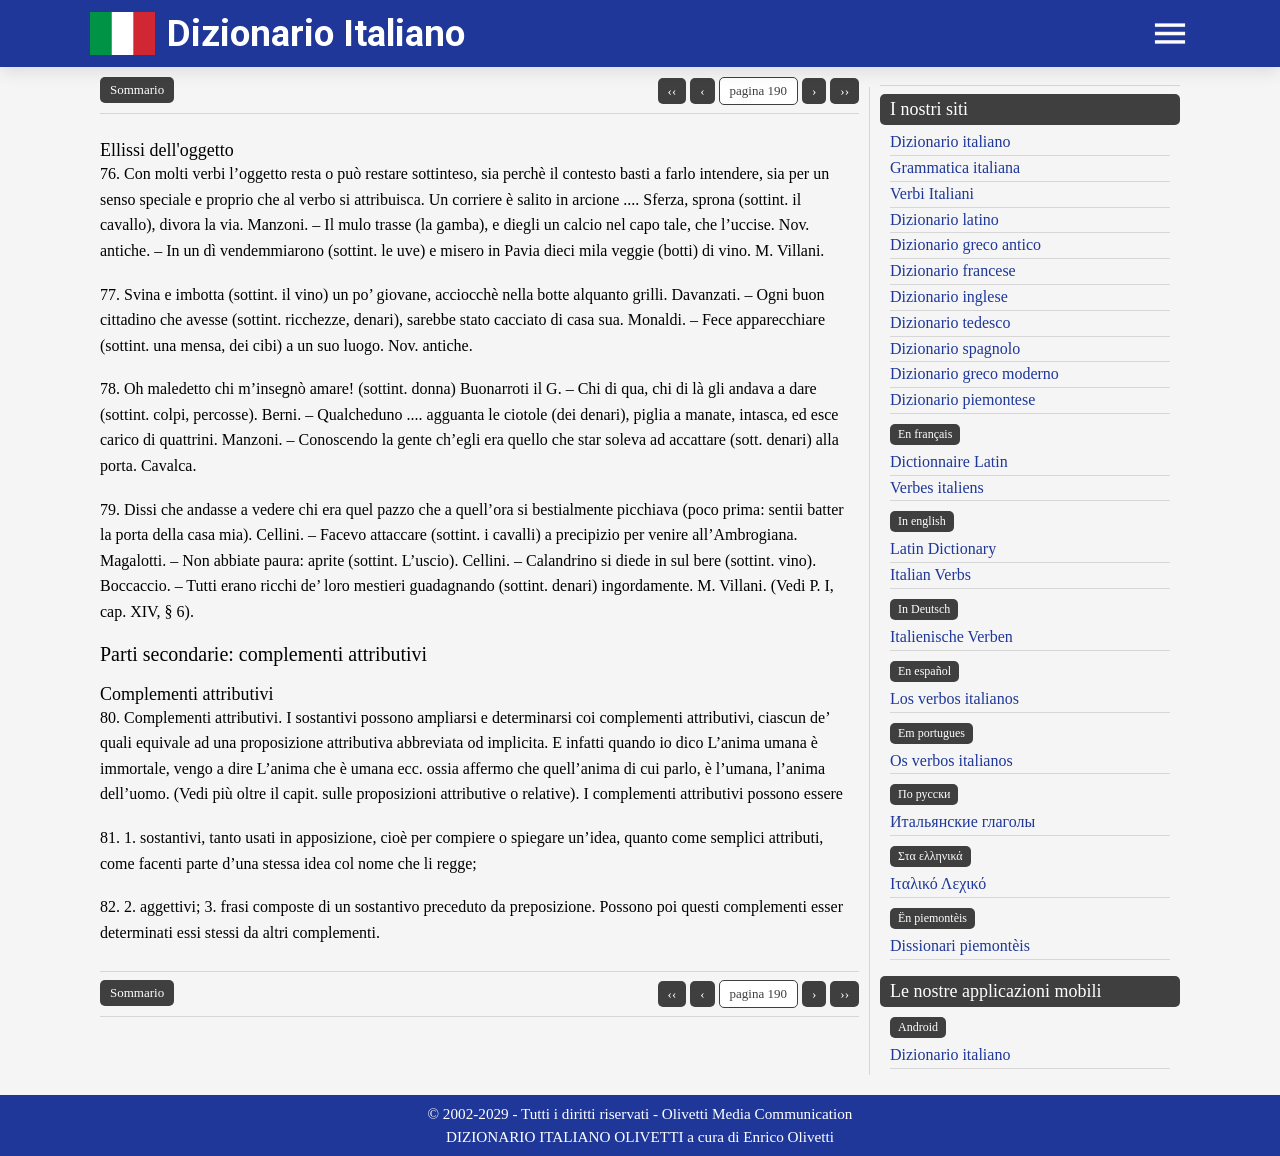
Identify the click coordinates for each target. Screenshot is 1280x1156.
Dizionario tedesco (950, 322)
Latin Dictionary (943, 548)
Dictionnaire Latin (949, 461)
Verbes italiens (937, 487)
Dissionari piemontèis (960, 945)
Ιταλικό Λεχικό (938, 883)
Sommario (137, 89)
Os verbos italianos (951, 760)
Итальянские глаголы (962, 821)
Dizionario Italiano (316, 33)
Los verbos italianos (954, 698)
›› (844, 90)
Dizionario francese (953, 270)
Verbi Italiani (932, 193)
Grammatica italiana (955, 167)
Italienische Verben (951, 636)
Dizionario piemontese (962, 399)
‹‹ (672, 90)
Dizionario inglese (949, 296)
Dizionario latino (944, 219)
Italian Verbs (930, 574)
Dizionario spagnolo (955, 348)
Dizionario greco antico (965, 244)
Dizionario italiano (950, 141)
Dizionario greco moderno (974, 373)
